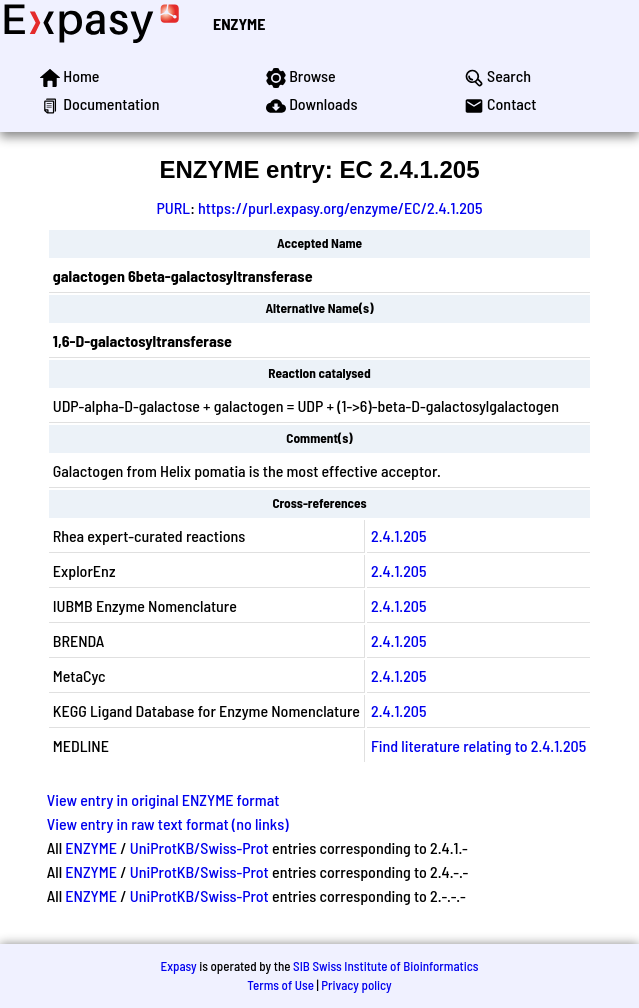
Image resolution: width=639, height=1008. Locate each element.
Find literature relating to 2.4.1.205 (478, 745)
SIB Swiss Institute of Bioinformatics (385, 966)
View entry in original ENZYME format (163, 799)
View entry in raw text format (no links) (168, 823)
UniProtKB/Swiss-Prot (199, 847)
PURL (173, 207)
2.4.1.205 (398, 535)
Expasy (178, 966)
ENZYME (239, 23)
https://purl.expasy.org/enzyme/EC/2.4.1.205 (340, 207)
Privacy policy (356, 985)
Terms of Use (280, 985)
